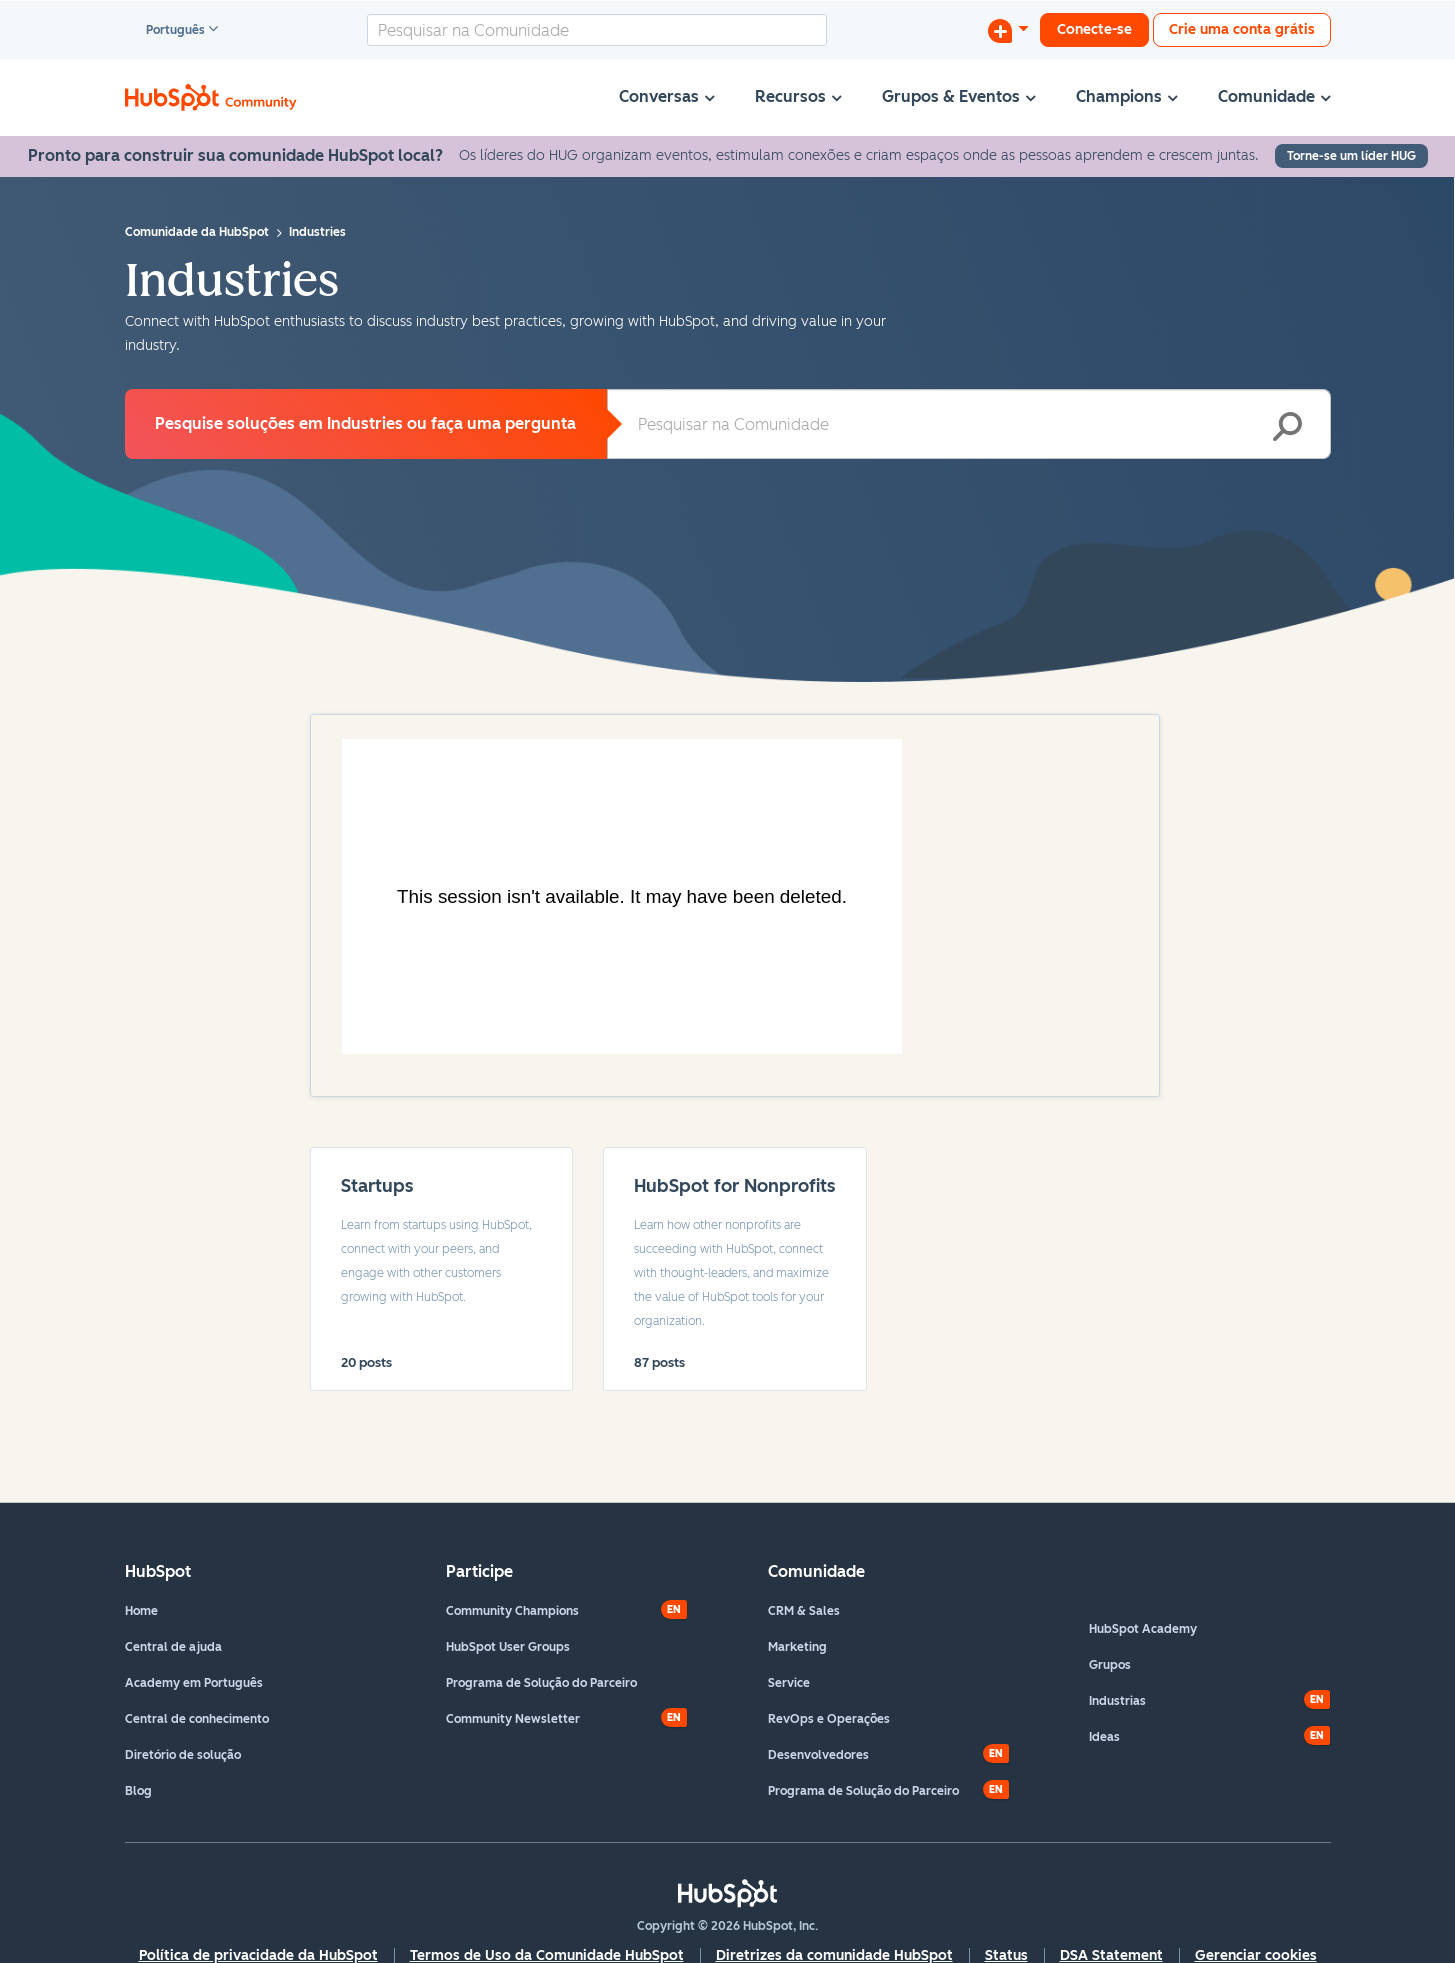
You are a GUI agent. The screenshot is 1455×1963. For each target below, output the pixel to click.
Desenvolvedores (818, 1755)
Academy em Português (194, 1683)
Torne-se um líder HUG (1351, 156)
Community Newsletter (513, 1719)
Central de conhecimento (197, 1719)
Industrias (1117, 1701)
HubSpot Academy (1143, 1629)
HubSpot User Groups (508, 1647)
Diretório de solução (183, 1755)
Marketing (797, 1647)
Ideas (1104, 1737)
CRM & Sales (804, 1611)
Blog (138, 1791)
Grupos (1110, 1665)
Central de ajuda (173, 1647)
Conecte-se (1094, 29)
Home (141, 1611)
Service (789, 1683)
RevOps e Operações (829, 1719)
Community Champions (512, 1611)
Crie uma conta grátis (1242, 29)
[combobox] (597, 30)
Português (166, 31)
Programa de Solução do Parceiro (541, 1683)
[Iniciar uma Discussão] (1008, 30)
